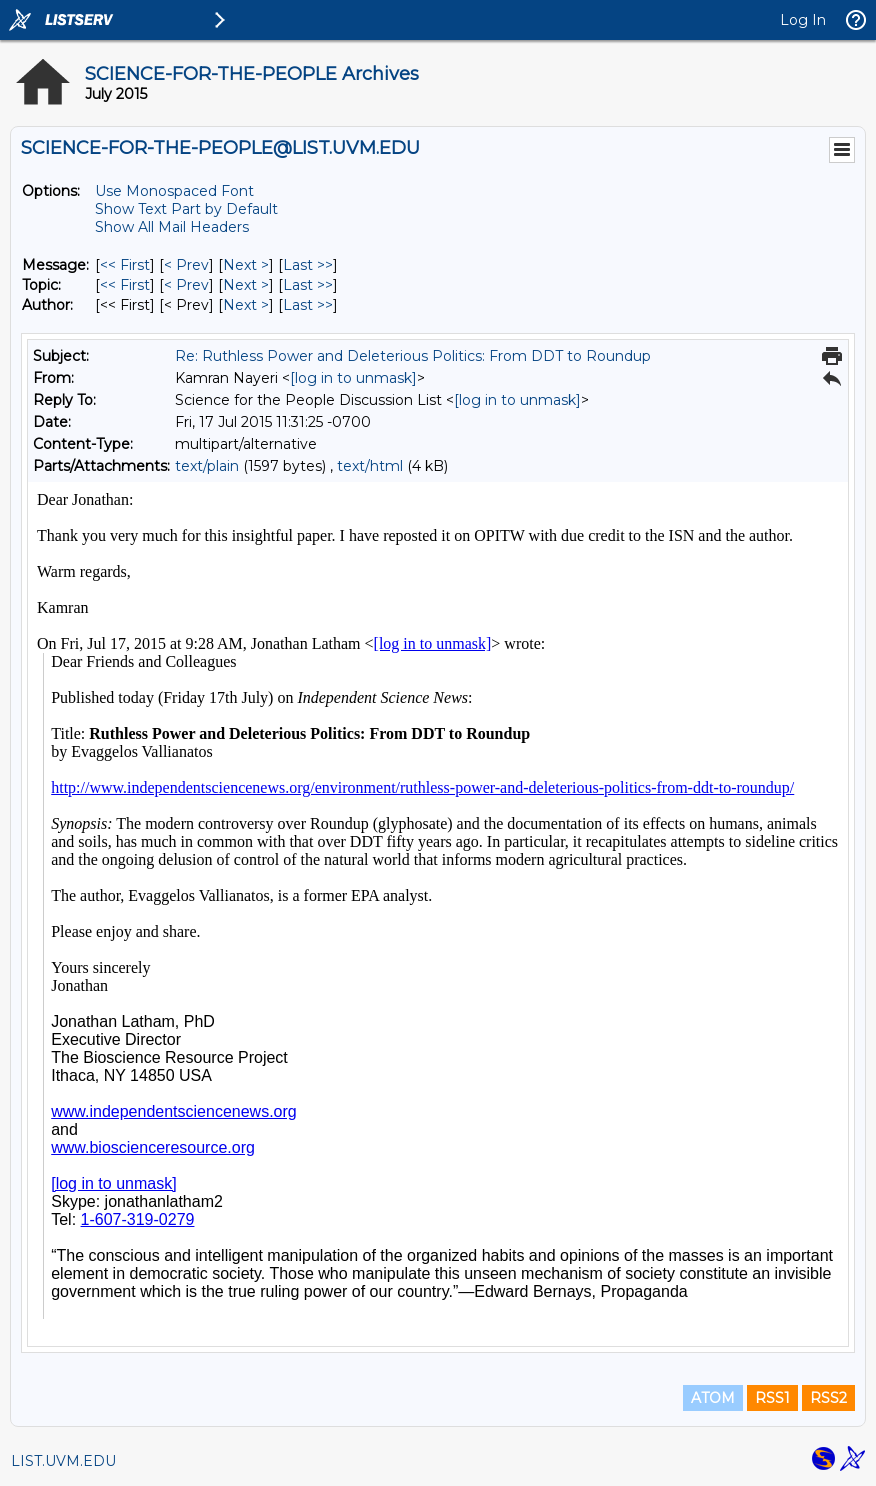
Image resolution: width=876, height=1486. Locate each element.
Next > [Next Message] (246, 265)
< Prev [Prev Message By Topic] (186, 285)
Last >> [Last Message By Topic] (308, 285)
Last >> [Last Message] (308, 265)
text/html (370, 466)
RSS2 (828, 1398)
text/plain (207, 466)
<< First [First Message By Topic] (125, 285)
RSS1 (772, 1398)
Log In (803, 20)
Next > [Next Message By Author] (246, 305)
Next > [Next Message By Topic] (246, 285)
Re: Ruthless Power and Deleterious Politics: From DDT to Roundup (413, 356)
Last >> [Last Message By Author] (308, 305)
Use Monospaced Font (174, 191)
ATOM (713, 1398)
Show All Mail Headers (172, 227)
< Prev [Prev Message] (186, 265)
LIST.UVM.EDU (63, 1461)
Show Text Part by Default (186, 209)
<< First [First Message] (125, 265)
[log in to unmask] (353, 378)
